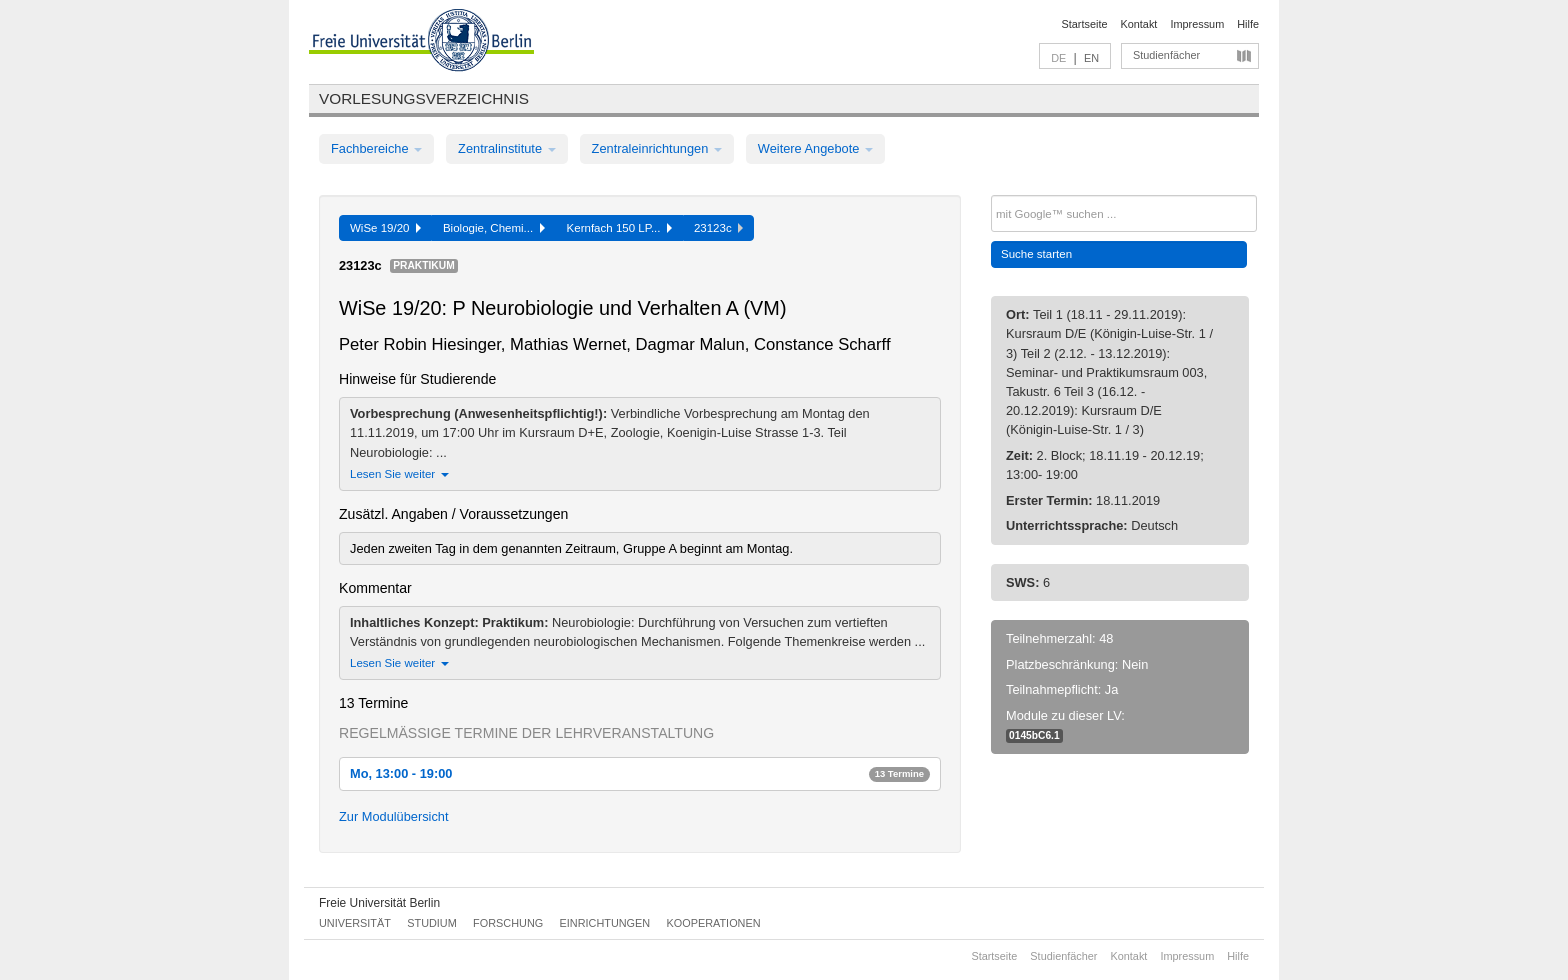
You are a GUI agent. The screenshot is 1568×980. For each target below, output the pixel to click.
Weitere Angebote (815, 148)
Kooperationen (714, 923)
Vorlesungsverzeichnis (424, 98)
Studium (432, 923)
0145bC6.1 (1034, 735)
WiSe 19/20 (385, 228)
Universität (355, 923)
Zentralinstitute (507, 148)
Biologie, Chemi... (494, 228)
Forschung (508, 923)
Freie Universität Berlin (379, 903)
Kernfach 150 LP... (619, 228)
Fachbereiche (376, 148)
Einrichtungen (605, 923)
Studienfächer (1166, 55)
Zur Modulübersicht (394, 816)
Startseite (1085, 24)
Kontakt (1139, 24)
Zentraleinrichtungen (657, 148)
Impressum (1197, 24)
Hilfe (1248, 24)
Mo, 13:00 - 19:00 (640, 773)
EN (1091, 58)
